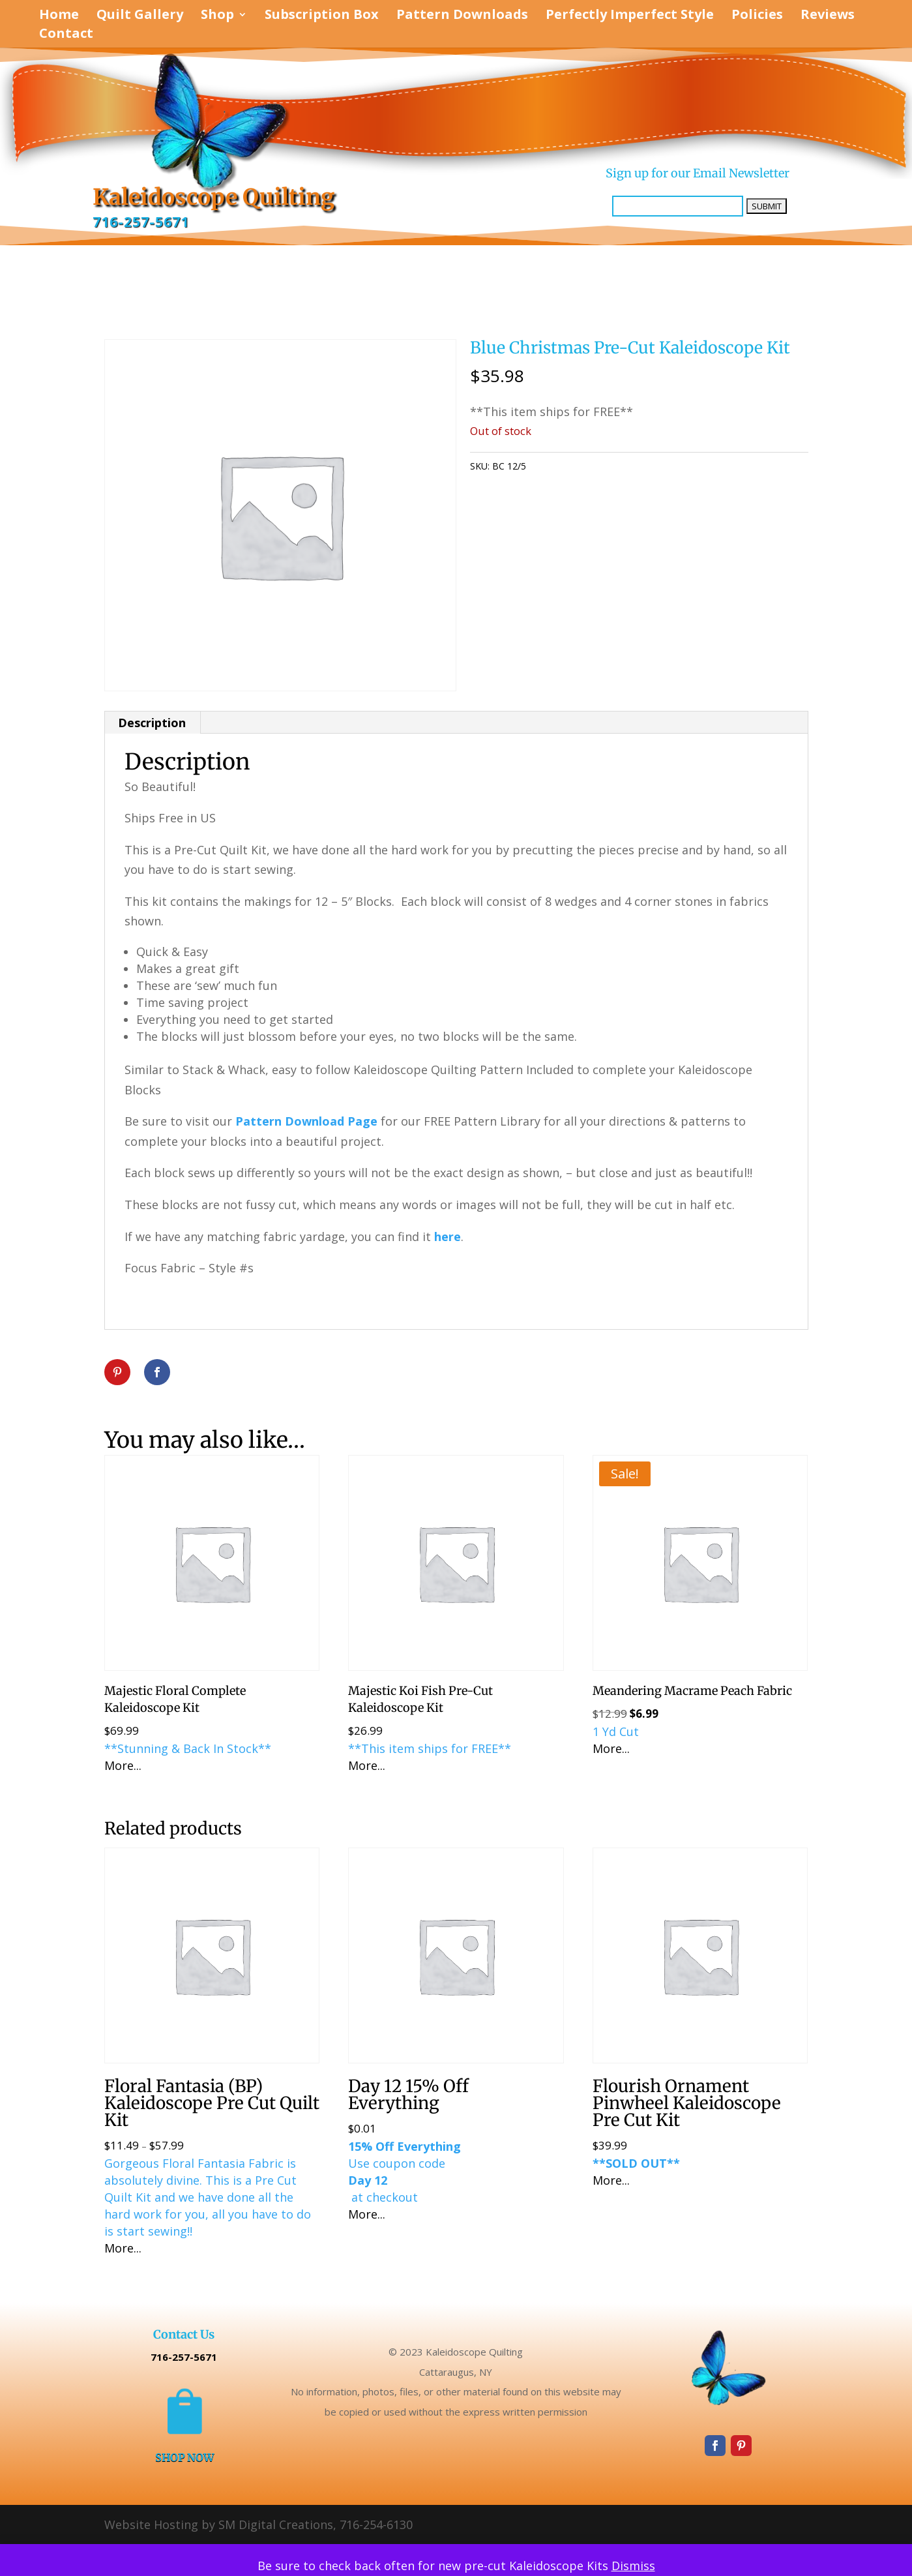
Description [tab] (152, 722)
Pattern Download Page (306, 1121)
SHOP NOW (183, 2457)
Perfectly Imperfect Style (630, 16)
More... (122, 1765)
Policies (757, 16)
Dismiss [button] (633, 2565)
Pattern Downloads (462, 16)
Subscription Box (322, 16)
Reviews (828, 16)
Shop (217, 16)
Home (59, 16)
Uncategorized (602, 466)
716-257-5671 (141, 222)
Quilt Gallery (139, 16)
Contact (66, 35)
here (446, 1236)
